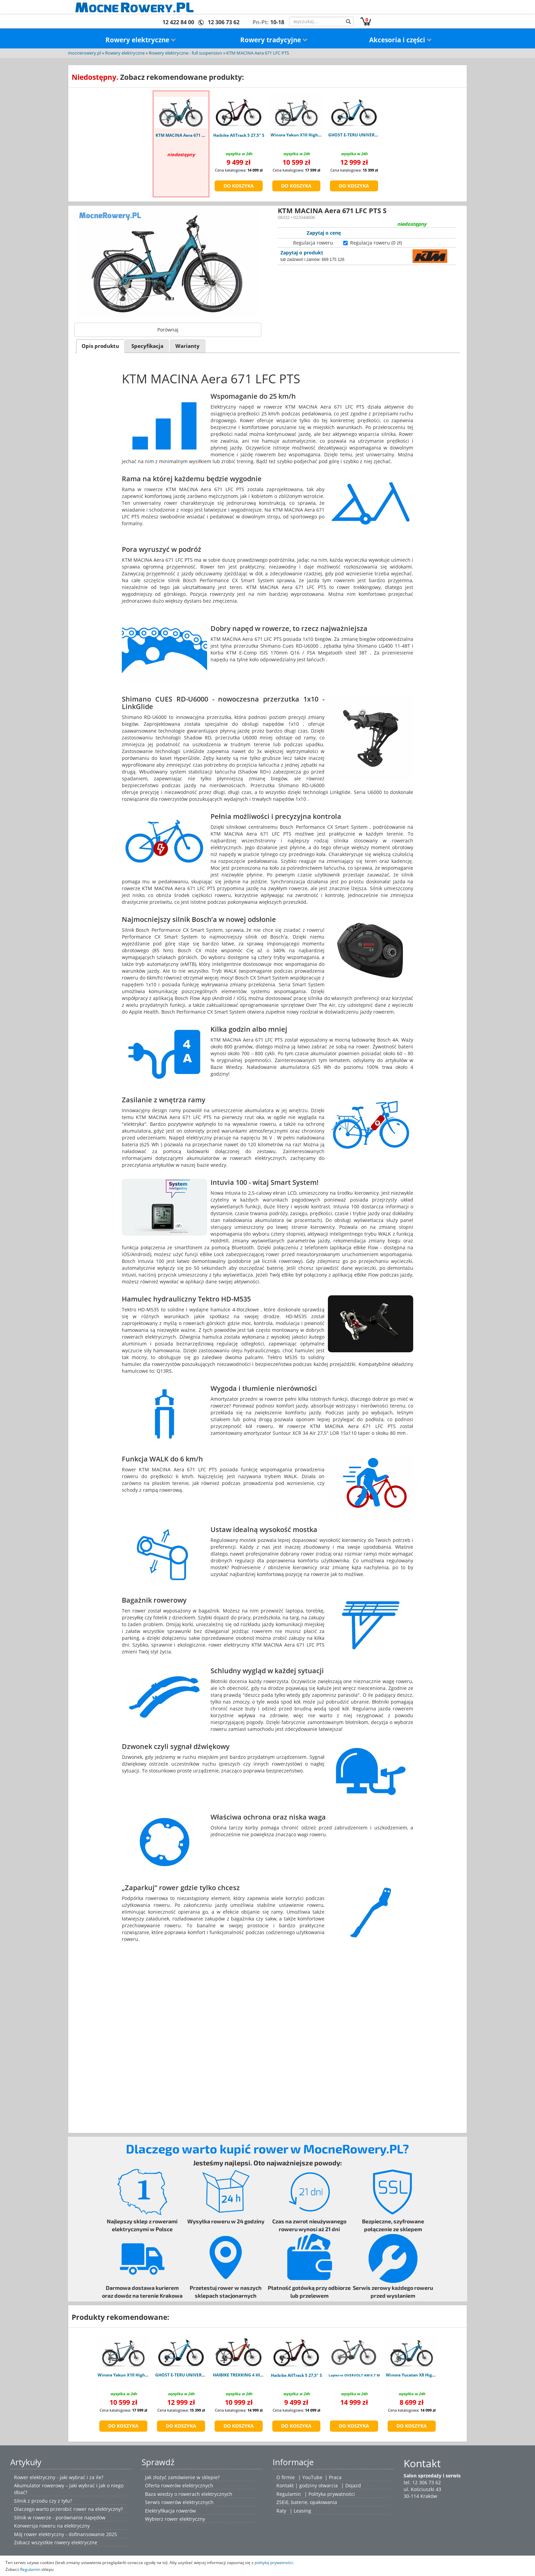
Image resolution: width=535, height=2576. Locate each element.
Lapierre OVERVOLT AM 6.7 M (354, 2375)
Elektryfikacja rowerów (170, 2510)
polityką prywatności (274, 2562)
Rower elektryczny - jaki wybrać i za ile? (58, 2477)
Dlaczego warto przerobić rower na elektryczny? (68, 2509)
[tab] (100, 346)
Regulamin (288, 2494)
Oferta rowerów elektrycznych (179, 2485)
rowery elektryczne (75, 2542)
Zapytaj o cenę (324, 233)
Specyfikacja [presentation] (147, 346)
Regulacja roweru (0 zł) (376, 242)
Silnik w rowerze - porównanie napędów (59, 2517)
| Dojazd (351, 2485)
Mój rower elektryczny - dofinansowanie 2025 (65, 2534)
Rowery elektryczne (140, 39)
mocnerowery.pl (84, 53)
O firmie (285, 2477)
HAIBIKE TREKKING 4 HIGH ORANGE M (251, 2375)
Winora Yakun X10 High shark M (303, 135)
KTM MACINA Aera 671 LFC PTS (257, 53)
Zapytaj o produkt (301, 252)
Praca (335, 2477)
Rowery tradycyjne (274, 39)
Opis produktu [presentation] (100, 346)
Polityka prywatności (331, 2494)
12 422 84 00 (178, 22)
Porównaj (167, 329)
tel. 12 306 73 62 (422, 2482)
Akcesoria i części (400, 39)
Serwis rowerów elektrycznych (179, 2502)
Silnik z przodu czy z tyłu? (43, 2501)
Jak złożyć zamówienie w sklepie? (182, 2477)
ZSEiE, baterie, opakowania (306, 2502)
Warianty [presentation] (187, 346)
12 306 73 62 (224, 22)
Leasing (302, 2510)
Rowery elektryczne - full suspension (185, 53)
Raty (281, 2510)
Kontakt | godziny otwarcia (307, 2485)
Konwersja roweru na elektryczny (52, 2525)
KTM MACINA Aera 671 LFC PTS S (188, 135)
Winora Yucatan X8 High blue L (417, 2375)
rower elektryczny (185, 2519)
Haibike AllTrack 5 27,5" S (238, 135)
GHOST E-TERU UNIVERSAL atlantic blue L (370, 135)
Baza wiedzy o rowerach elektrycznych (188, 2494)
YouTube (312, 2477)
